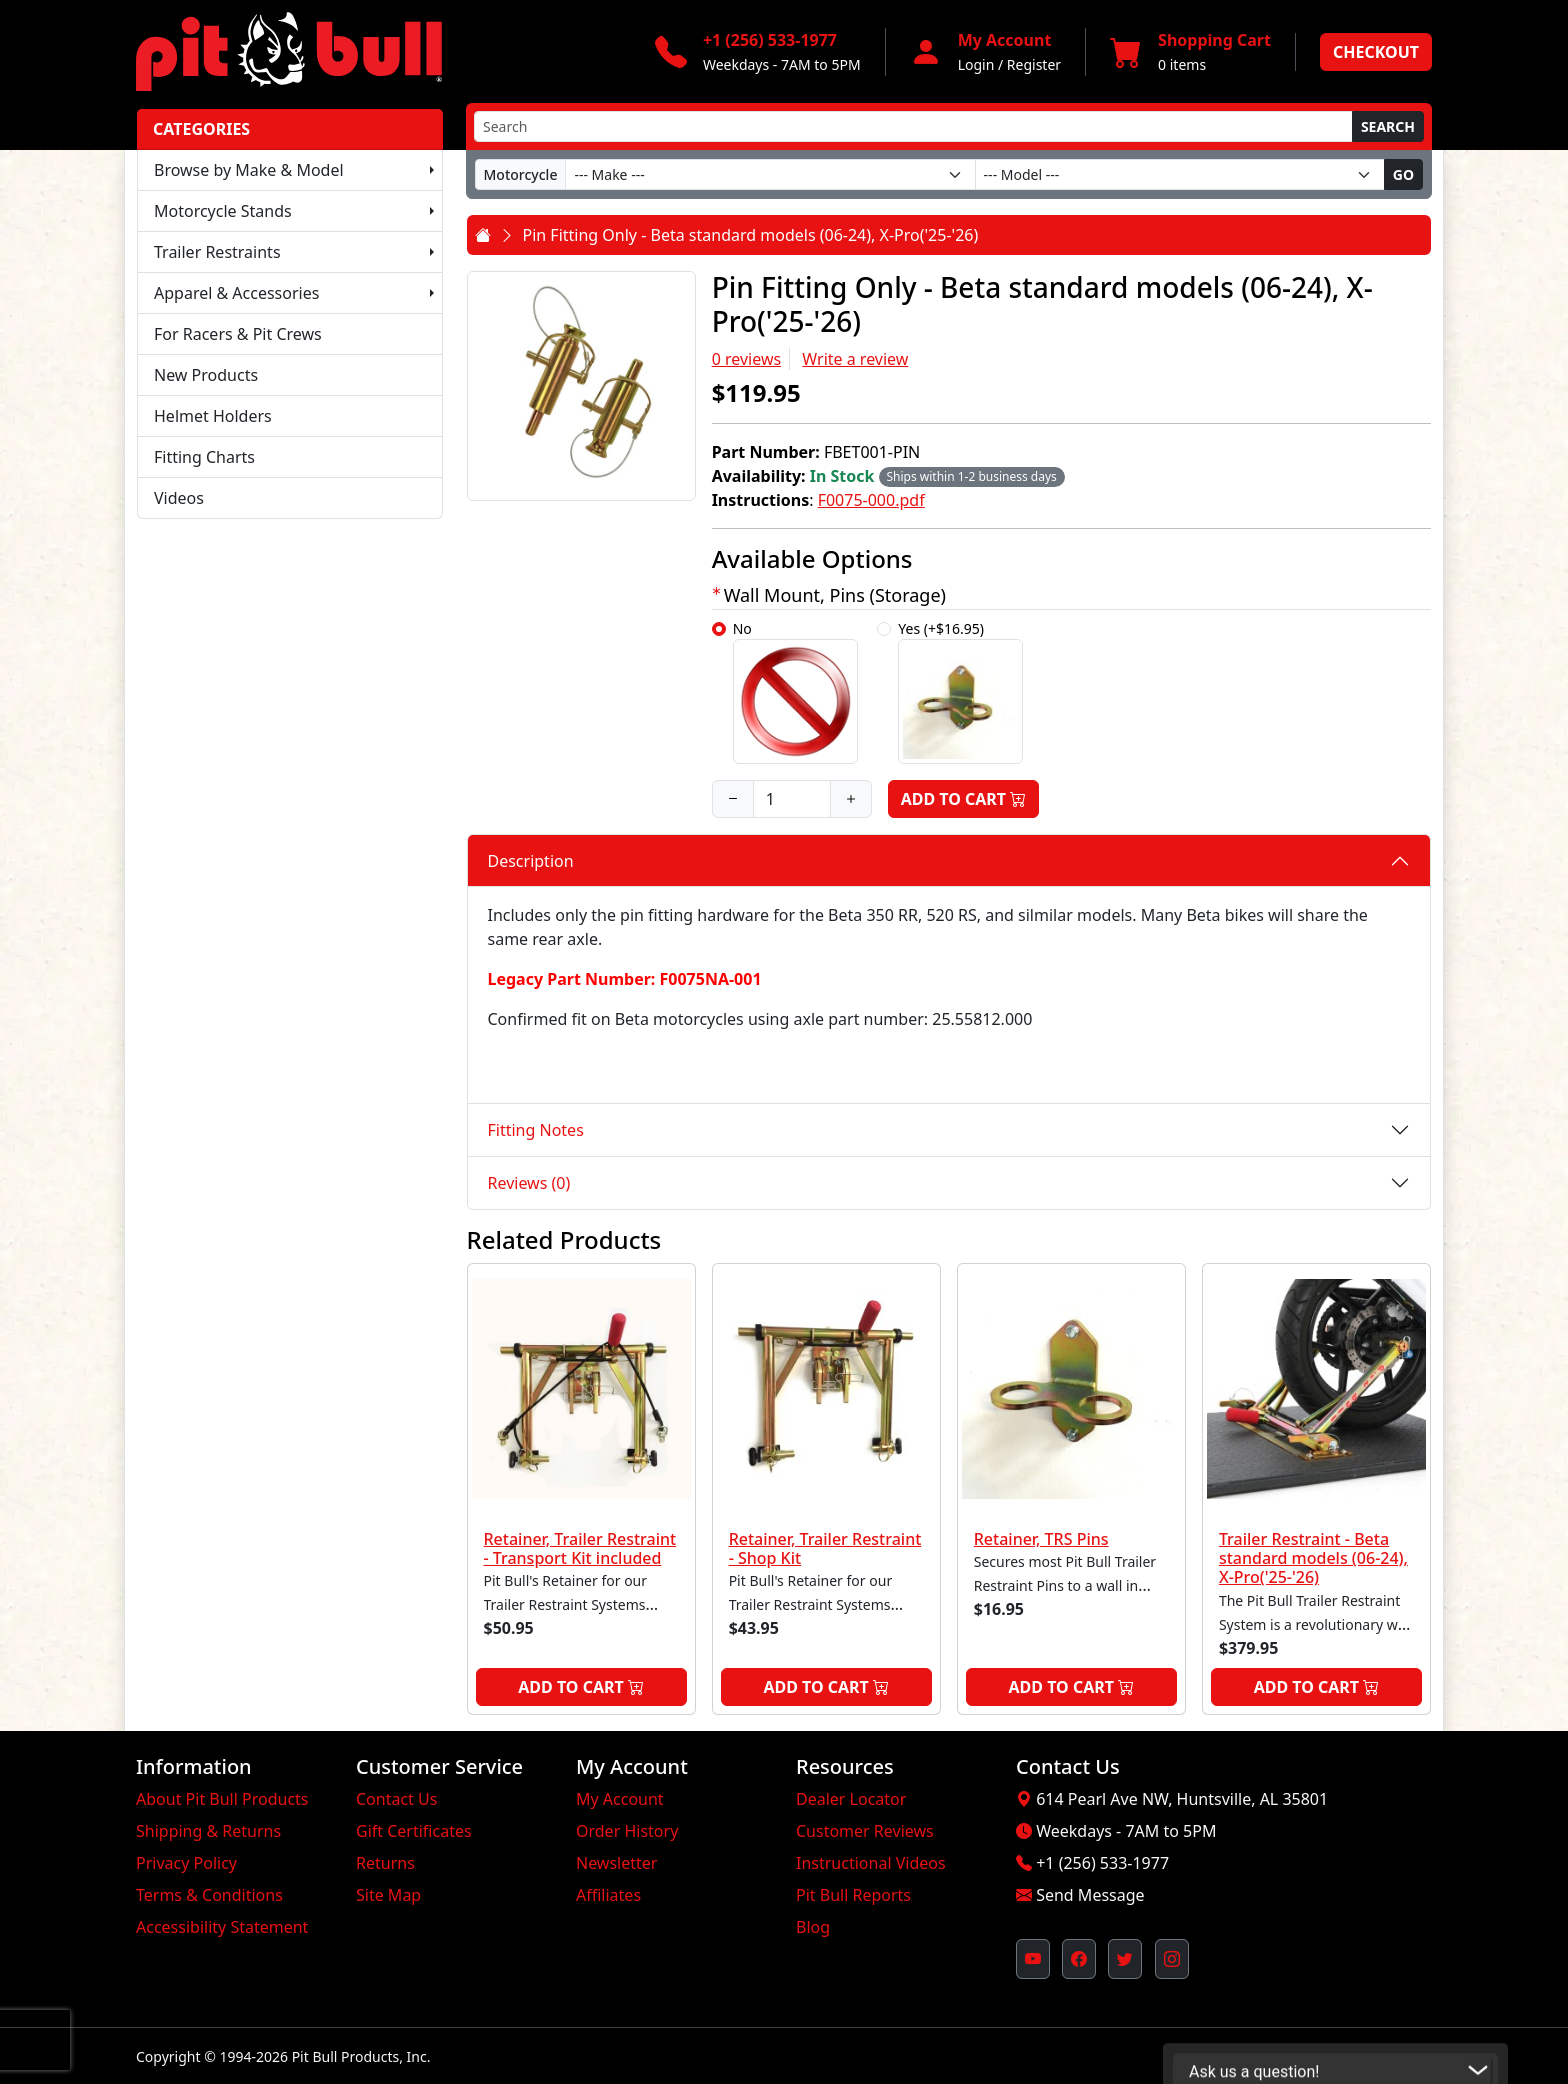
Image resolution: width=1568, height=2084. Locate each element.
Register (1034, 64)
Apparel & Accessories (236, 293)
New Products (206, 375)
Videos (179, 498)
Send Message (1090, 1895)
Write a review (855, 359)
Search (1388, 126)
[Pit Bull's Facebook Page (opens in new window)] (1079, 1959)
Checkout (1376, 52)
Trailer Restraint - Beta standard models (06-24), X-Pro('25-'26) (1313, 1558)
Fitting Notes (536, 1130)
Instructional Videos (871, 1863)
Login (976, 64)
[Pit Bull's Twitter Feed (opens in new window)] (1125, 1959)
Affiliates (608, 1895)
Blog (813, 1927)
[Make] (770, 174)
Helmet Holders (213, 416)
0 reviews (747, 359)
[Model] (1180, 174)
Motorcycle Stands (223, 211)
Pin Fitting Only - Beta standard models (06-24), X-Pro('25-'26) (751, 235)
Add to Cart (964, 799)
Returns (385, 1863)
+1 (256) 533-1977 (1102, 1863)
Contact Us (396, 1799)
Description (531, 861)
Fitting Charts (204, 457)
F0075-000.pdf (871, 500)
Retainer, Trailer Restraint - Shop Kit (825, 1548)
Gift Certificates (414, 1831)
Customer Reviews (865, 1831)
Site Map (388, 1895)
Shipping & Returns (208, 1831)
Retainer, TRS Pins (1041, 1539)
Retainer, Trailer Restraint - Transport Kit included (580, 1548)
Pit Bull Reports (853, 1895)
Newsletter (616, 1863)
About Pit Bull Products (222, 1799)
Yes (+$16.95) (960, 691)
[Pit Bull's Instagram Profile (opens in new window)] (1172, 1959)
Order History (627, 1831)
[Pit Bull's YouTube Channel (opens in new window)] (1033, 1959)
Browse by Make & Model (249, 170)
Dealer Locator (851, 1799)
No (795, 691)
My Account (620, 1799)
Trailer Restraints (217, 252)
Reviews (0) (529, 1183)
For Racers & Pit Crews (238, 334)
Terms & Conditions (209, 1895)
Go (1403, 174)
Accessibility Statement (222, 1927)
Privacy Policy (186, 1863)
